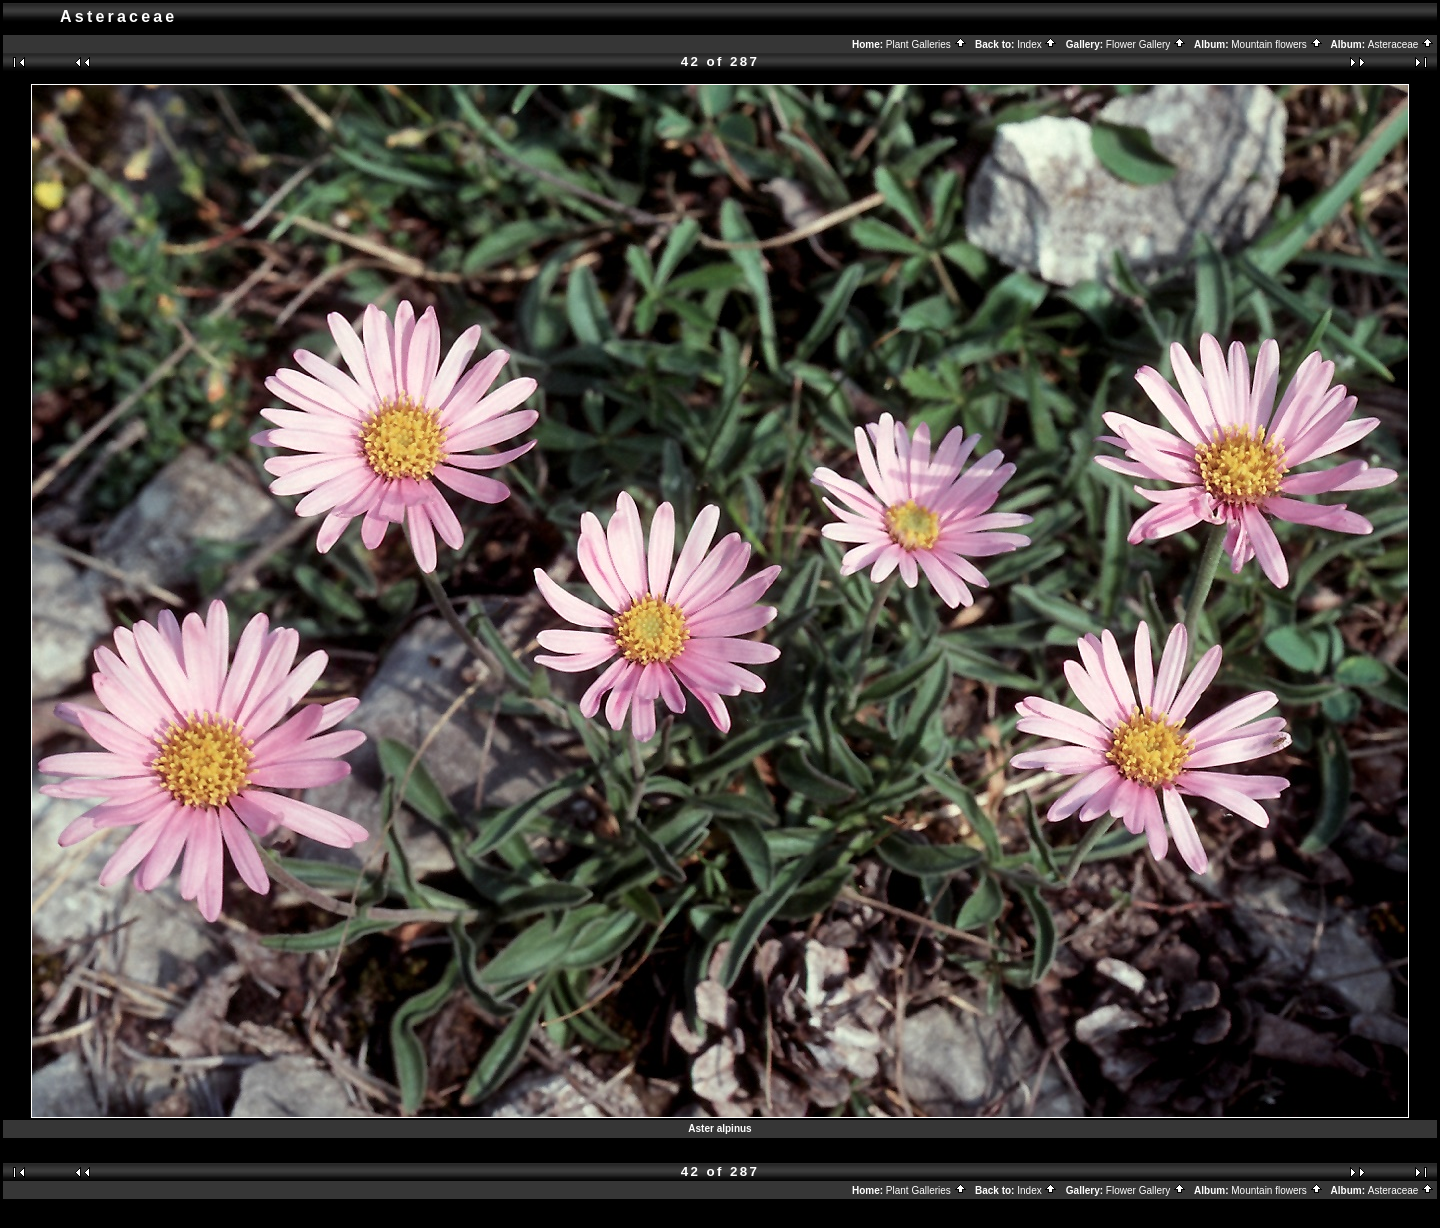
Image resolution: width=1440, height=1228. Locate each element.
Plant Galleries (926, 44)
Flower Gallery (1146, 44)
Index (1037, 44)
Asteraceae (1401, 44)
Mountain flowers (1276, 44)
